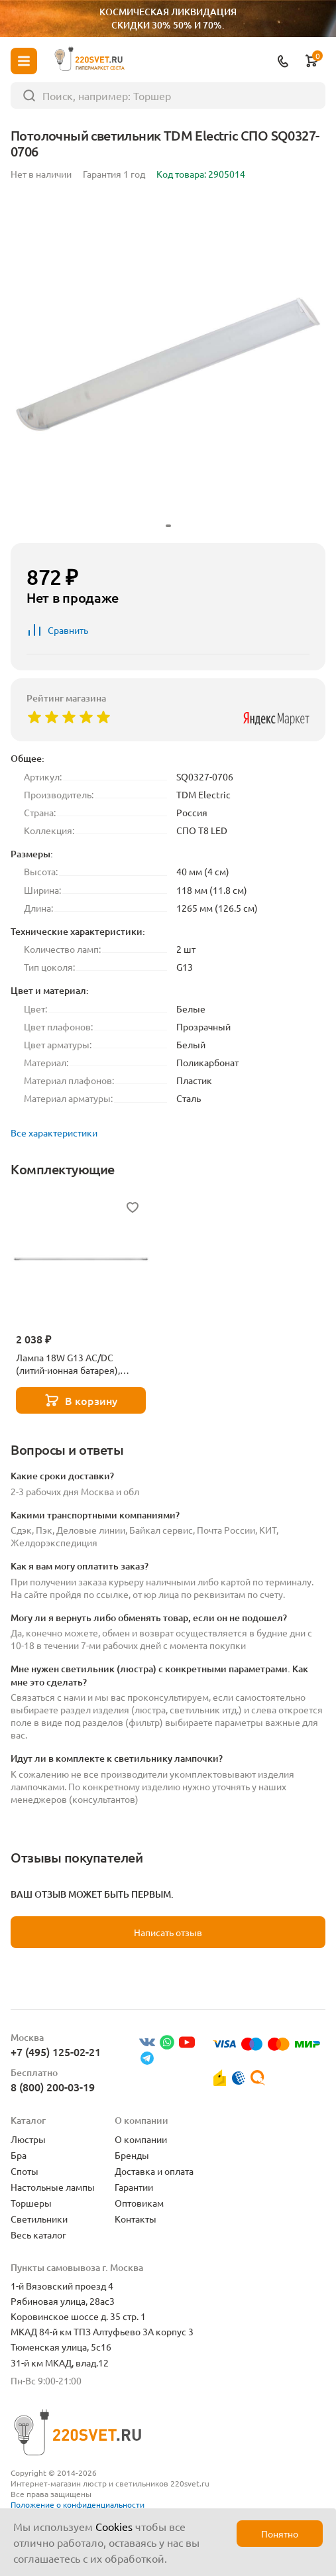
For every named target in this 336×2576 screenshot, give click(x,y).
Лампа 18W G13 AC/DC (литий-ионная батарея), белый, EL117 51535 (68, 1364)
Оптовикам (139, 2203)
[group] (168, 364)
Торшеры (31, 2203)
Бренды (132, 2155)
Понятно (279, 2534)
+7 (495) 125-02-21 (56, 2051)
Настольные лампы (53, 2187)
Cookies (114, 2526)
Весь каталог (38, 2234)
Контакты (135, 2219)
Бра (19, 2155)
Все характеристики (54, 1132)
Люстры (28, 2139)
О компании (141, 2139)
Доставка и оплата (154, 2171)
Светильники (39, 2219)
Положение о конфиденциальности (77, 2504)
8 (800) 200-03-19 (53, 2086)
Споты (24, 2171)
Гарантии (134, 2187)
